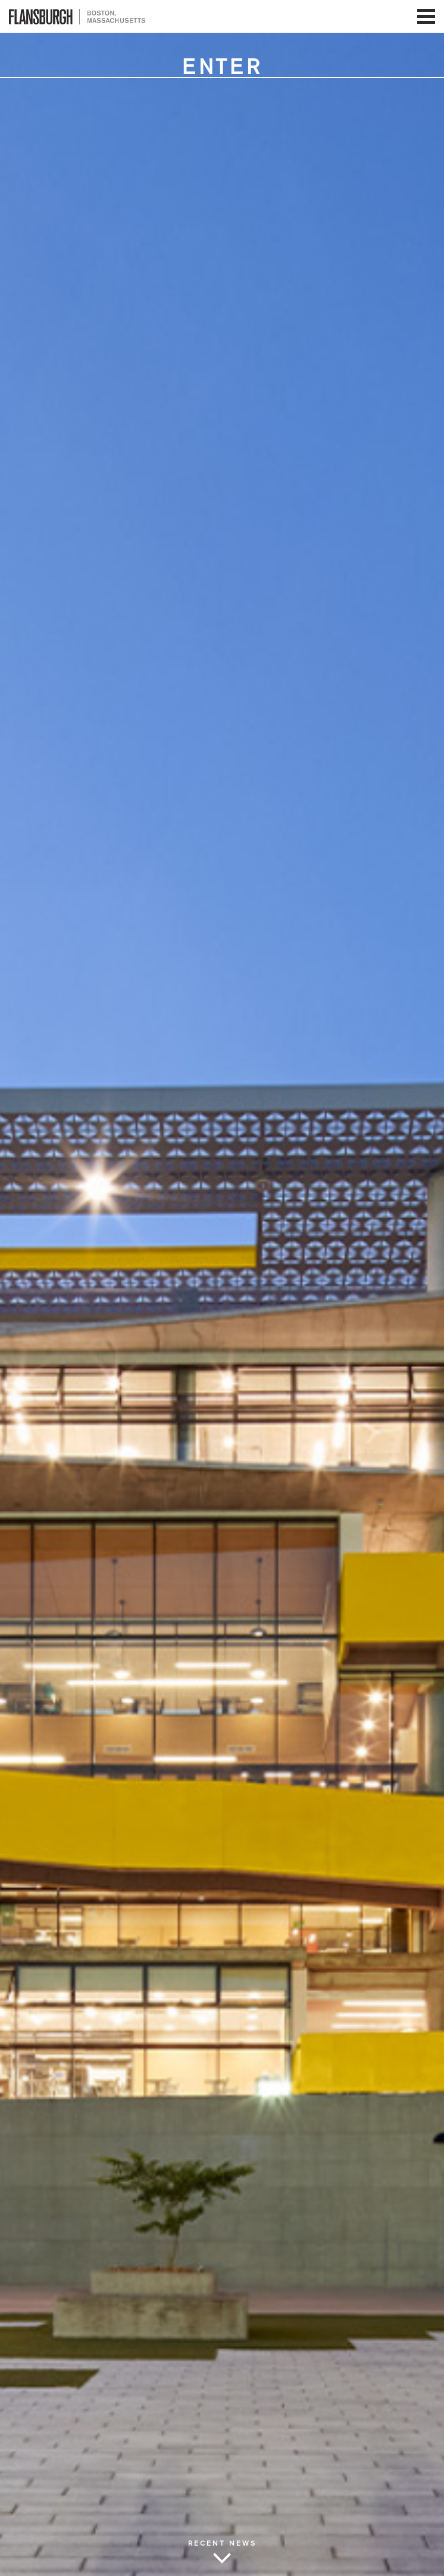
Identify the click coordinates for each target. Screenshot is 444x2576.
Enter (222, 66)
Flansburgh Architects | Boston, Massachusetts (77, 16)
